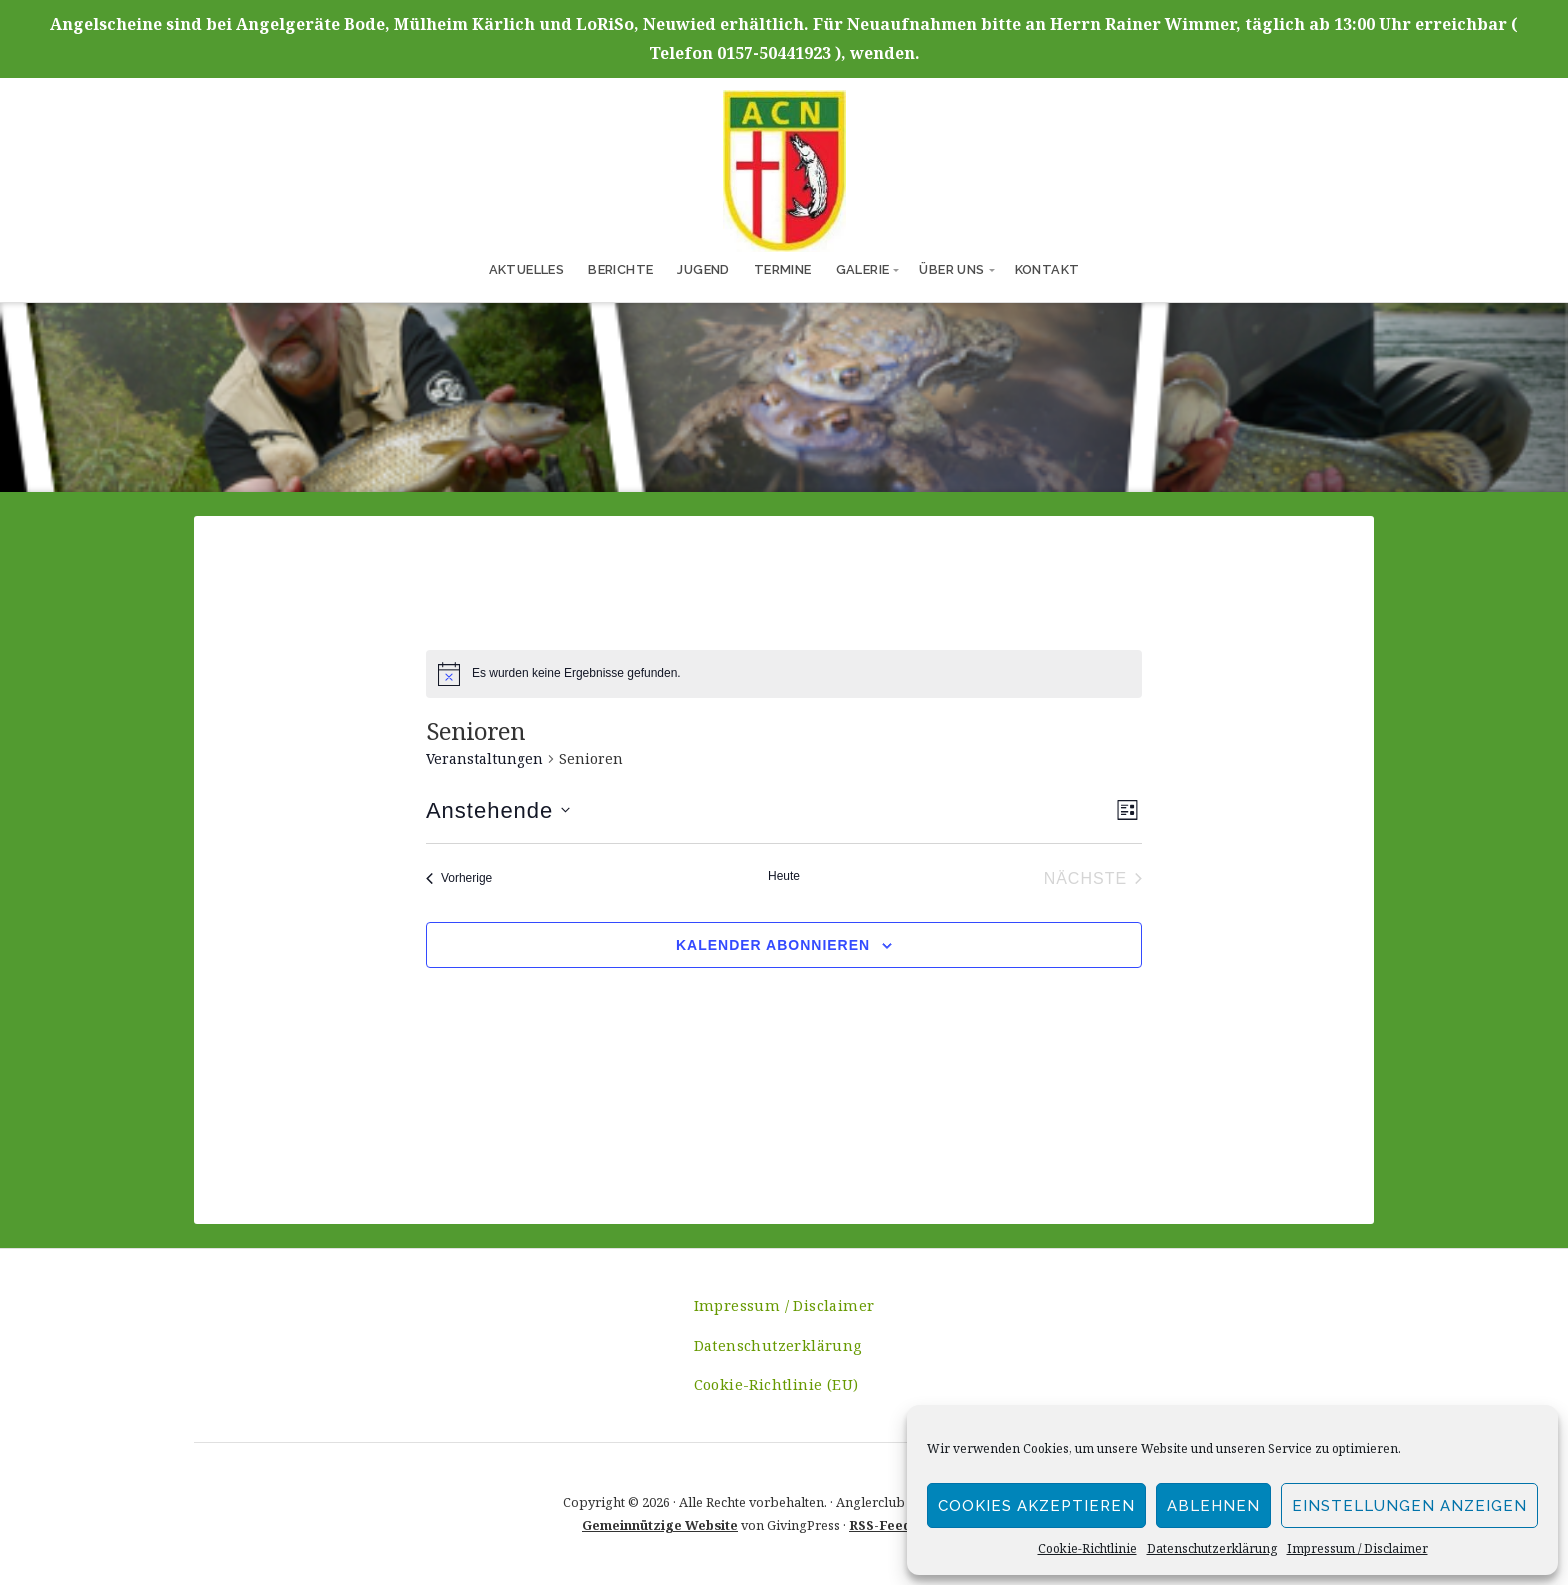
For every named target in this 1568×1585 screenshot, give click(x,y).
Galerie (863, 269)
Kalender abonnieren (773, 945)
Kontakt (1047, 269)
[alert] (576, 673)
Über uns (951, 269)
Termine (783, 269)
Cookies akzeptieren (1036, 1506)
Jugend (703, 269)
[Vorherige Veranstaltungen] (459, 879)
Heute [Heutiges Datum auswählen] (784, 876)
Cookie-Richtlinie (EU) (776, 1384)
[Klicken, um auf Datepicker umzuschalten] (498, 810)
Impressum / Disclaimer (1357, 1548)
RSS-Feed (880, 1525)
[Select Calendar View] (1127, 810)
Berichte (620, 269)
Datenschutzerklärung (1212, 1548)
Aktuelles (527, 269)
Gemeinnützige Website (660, 1525)
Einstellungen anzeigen (1409, 1506)
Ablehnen (1213, 1506)
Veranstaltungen (484, 758)
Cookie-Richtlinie (1087, 1548)
